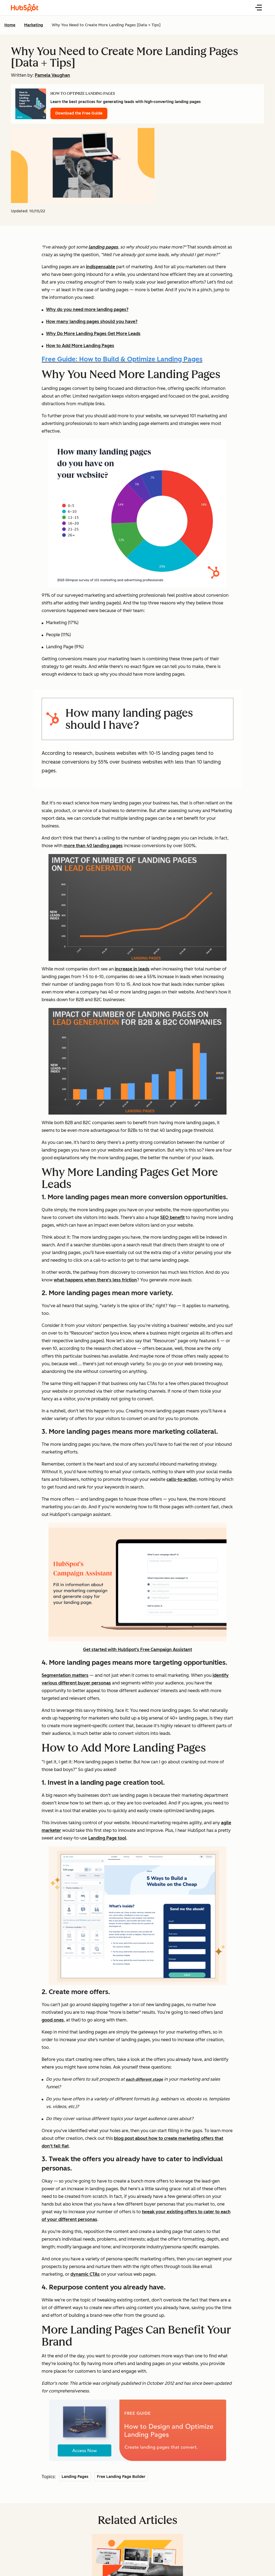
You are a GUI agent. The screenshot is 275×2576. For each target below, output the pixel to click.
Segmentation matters (65, 1675)
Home (9, 25)
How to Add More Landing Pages (80, 345)
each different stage (144, 2079)
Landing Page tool (107, 1838)
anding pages (104, 247)
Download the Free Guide (78, 113)
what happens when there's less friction (95, 1280)
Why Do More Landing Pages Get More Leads (93, 333)
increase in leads (132, 969)
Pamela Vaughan (52, 75)
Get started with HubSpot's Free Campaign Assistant (137, 1649)
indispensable (100, 266)
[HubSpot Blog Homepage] (24, 7)
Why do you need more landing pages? (87, 309)
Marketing (33, 25)
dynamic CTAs (85, 2274)
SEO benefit (172, 1217)
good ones (53, 2020)
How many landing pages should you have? (92, 321)
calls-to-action (182, 1479)
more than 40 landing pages (93, 845)
